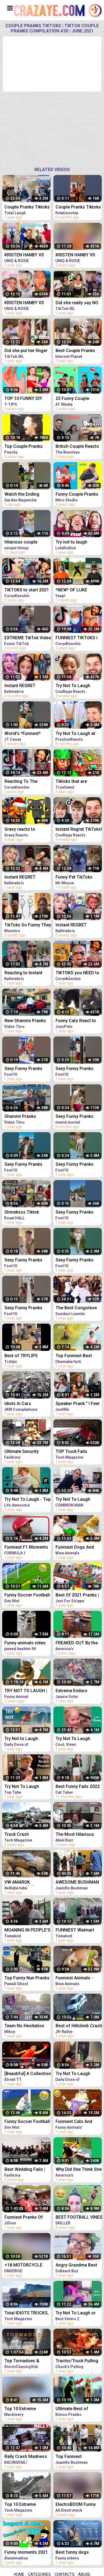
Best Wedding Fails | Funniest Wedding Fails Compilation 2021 (27, 2170)
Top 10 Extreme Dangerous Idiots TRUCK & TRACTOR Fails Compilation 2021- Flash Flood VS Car (25, 2505)
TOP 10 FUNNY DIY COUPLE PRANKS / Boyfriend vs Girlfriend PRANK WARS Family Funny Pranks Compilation (27, 399)
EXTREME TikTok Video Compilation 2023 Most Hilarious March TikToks (27, 638)
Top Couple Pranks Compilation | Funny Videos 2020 (24, 447)
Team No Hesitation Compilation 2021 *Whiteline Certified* (24, 2026)
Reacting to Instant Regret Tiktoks (23, 973)
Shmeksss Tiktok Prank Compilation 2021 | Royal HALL (23, 1212)
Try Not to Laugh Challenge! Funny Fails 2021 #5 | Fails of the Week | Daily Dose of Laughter (27, 1739)
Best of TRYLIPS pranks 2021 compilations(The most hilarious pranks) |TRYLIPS (27, 1356)
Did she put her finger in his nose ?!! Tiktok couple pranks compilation (26, 351)
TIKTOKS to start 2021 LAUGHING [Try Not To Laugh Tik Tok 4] (26, 590)
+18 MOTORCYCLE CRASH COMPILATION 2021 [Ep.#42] (26, 2265)
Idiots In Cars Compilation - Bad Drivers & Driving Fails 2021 (26, 1404)
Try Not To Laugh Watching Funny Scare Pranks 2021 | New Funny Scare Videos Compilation (27, 1787)
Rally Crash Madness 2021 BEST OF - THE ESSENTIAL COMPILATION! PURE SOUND (25, 2457)
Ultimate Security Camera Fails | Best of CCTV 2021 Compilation (26, 1452)
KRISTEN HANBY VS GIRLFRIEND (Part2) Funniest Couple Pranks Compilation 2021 (24, 303)
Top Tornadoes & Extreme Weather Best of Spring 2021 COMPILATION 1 (26, 2361)
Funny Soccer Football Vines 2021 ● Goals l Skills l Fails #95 (27, 2122)
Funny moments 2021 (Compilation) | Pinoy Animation (26, 2553)
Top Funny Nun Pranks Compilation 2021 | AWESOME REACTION (27, 1978)
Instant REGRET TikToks (19, 686)
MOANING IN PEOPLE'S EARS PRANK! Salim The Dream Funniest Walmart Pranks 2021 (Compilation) (27, 1930)
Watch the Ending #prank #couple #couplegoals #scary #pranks (26, 495)
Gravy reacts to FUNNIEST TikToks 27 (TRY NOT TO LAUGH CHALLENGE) (26, 830)
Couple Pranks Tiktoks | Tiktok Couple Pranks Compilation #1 (27, 207)
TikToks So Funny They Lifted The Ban (27, 925)
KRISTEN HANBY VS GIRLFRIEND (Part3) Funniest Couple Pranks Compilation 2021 (24, 255)
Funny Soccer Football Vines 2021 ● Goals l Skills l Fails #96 (27, 1595)
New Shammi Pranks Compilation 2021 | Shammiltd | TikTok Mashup (25, 1021)
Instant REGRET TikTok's (19, 877)
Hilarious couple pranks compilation (23, 542)
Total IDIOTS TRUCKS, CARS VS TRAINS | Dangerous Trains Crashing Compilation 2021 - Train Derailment (26, 2313)
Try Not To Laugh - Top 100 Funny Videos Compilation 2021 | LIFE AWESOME (27, 1500)
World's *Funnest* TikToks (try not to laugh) (22, 734)
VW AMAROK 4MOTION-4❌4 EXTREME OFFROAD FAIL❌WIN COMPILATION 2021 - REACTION (25, 1883)
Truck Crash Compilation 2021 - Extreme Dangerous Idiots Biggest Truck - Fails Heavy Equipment (27, 1835)
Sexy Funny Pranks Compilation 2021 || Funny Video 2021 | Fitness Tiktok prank (24, 1069)
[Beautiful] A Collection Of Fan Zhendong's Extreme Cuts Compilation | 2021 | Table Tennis (27, 2074)
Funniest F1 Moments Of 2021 (26, 1547)
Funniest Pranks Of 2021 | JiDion (23, 2218)
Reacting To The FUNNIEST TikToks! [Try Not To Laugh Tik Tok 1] (26, 782)
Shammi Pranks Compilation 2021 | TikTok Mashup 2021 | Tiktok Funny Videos (26, 1117)
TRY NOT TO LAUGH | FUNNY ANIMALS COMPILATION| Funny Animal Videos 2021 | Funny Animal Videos (25, 1691)
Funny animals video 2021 (25, 1643)
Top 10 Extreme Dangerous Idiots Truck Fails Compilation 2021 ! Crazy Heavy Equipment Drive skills (26, 2409)
